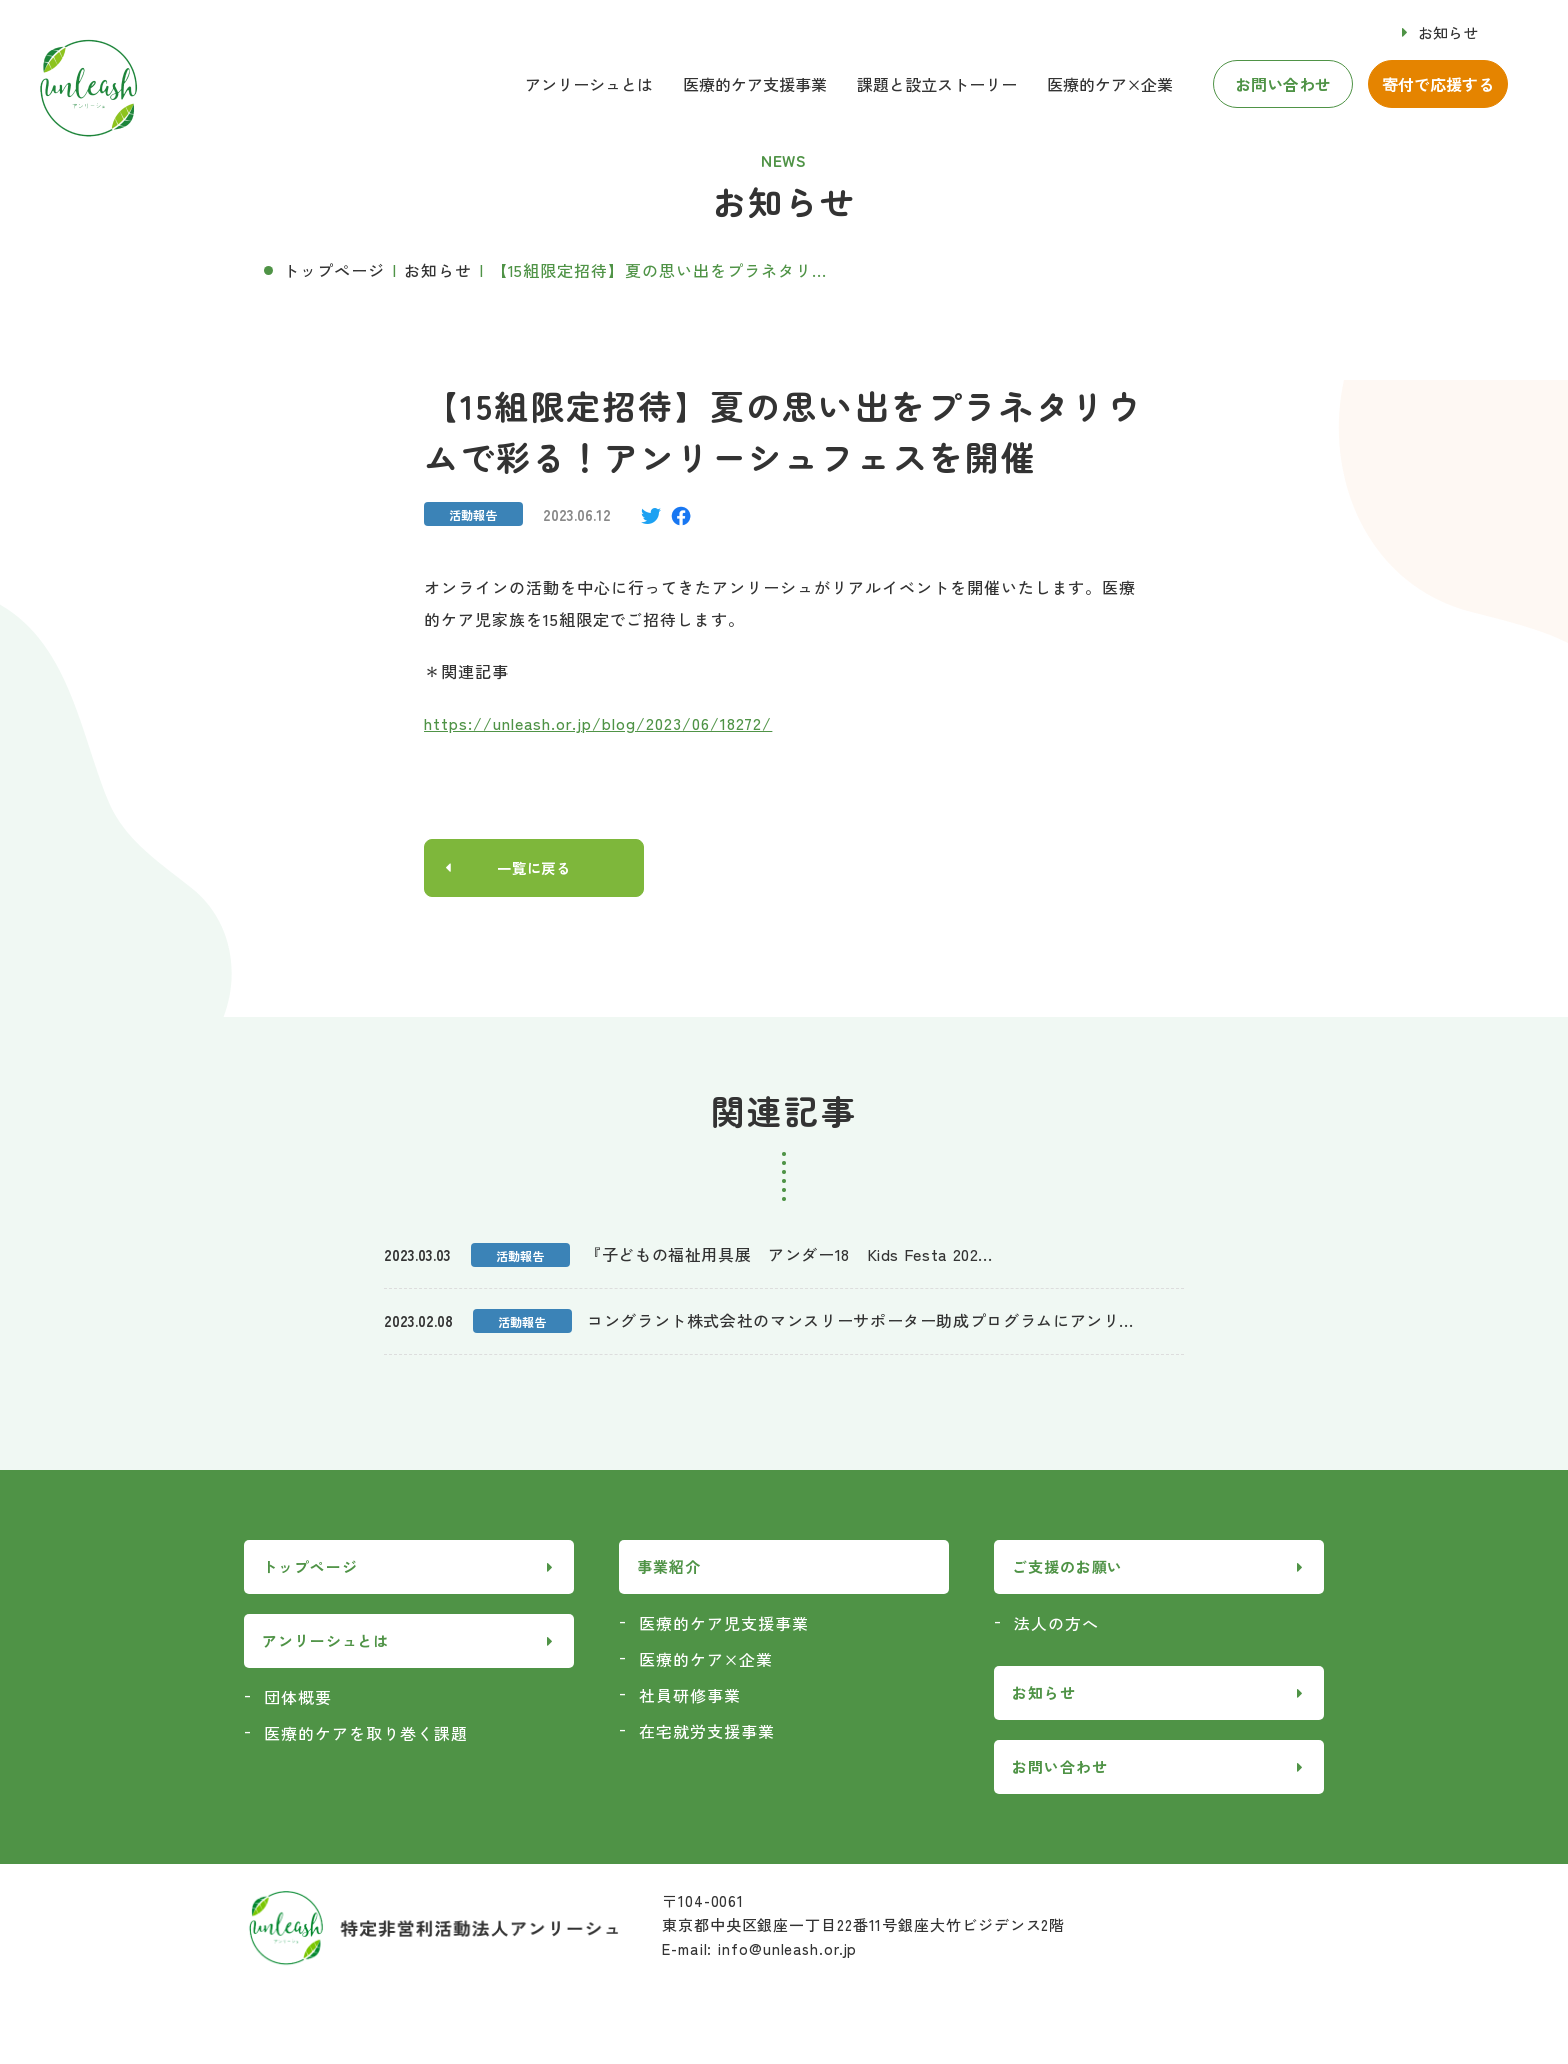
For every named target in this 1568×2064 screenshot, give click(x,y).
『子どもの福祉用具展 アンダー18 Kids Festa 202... (788, 1256)
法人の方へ (1056, 1625)
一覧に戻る (534, 869)
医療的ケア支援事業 (755, 84)
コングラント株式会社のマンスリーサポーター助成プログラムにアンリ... (860, 1322)
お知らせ (1448, 32)
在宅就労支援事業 (707, 1733)
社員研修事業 (690, 1697)
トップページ (334, 270)
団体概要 (298, 1699)
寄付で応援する (1438, 84)
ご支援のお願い (1067, 1569)
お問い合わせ (1283, 84)
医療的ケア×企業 (1110, 84)
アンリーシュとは (589, 84)
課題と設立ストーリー (937, 84)
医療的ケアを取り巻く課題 (366, 1735)
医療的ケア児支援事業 (724, 1625)
